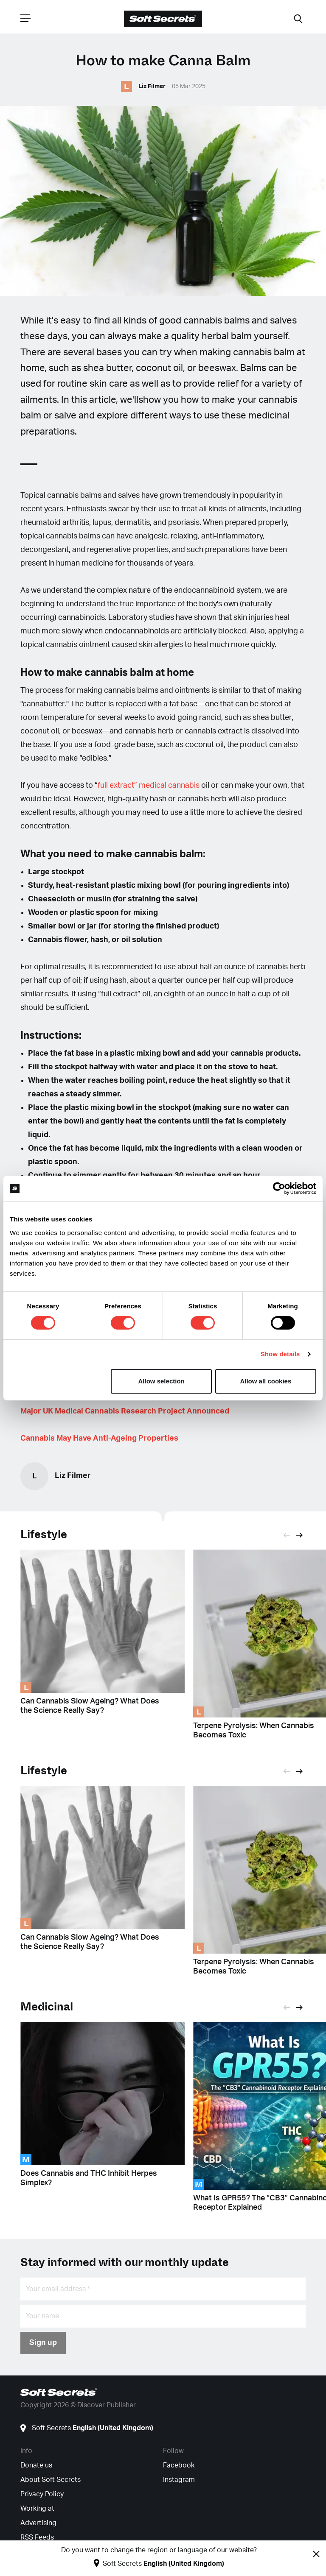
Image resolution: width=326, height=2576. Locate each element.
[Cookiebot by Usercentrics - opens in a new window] (279, 1188)
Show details (280, 1354)
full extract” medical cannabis (149, 785)
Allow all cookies (265, 1381)
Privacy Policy (42, 2494)
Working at (37, 2508)
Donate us (36, 2465)
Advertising (38, 2523)
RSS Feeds (37, 2537)
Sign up (43, 2343)
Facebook (178, 2465)
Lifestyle (43, 1534)
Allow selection (161, 1381)
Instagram (179, 2479)
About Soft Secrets (50, 2479)
